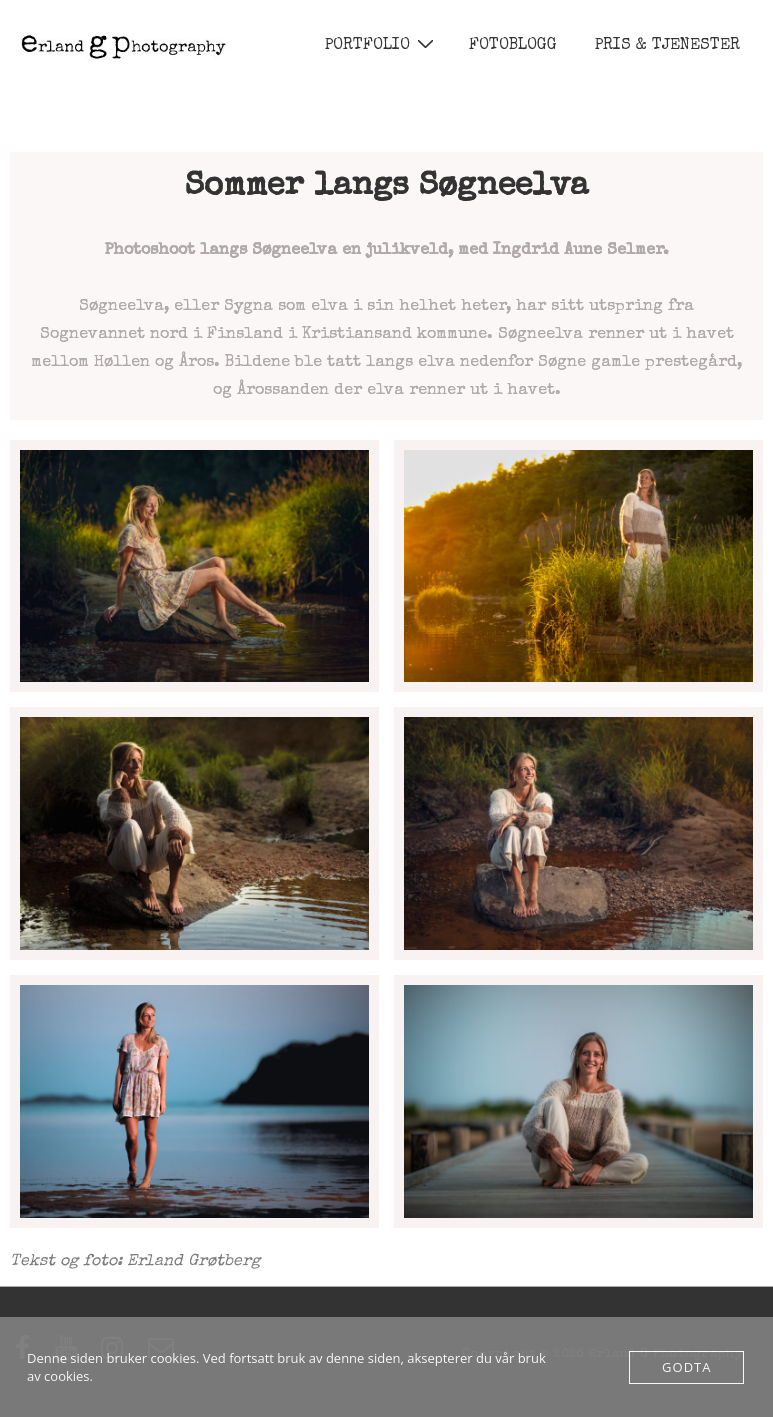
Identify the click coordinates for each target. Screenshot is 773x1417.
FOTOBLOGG (513, 46)
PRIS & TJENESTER (667, 46)
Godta (686, 1367)
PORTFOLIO (382, 45)
